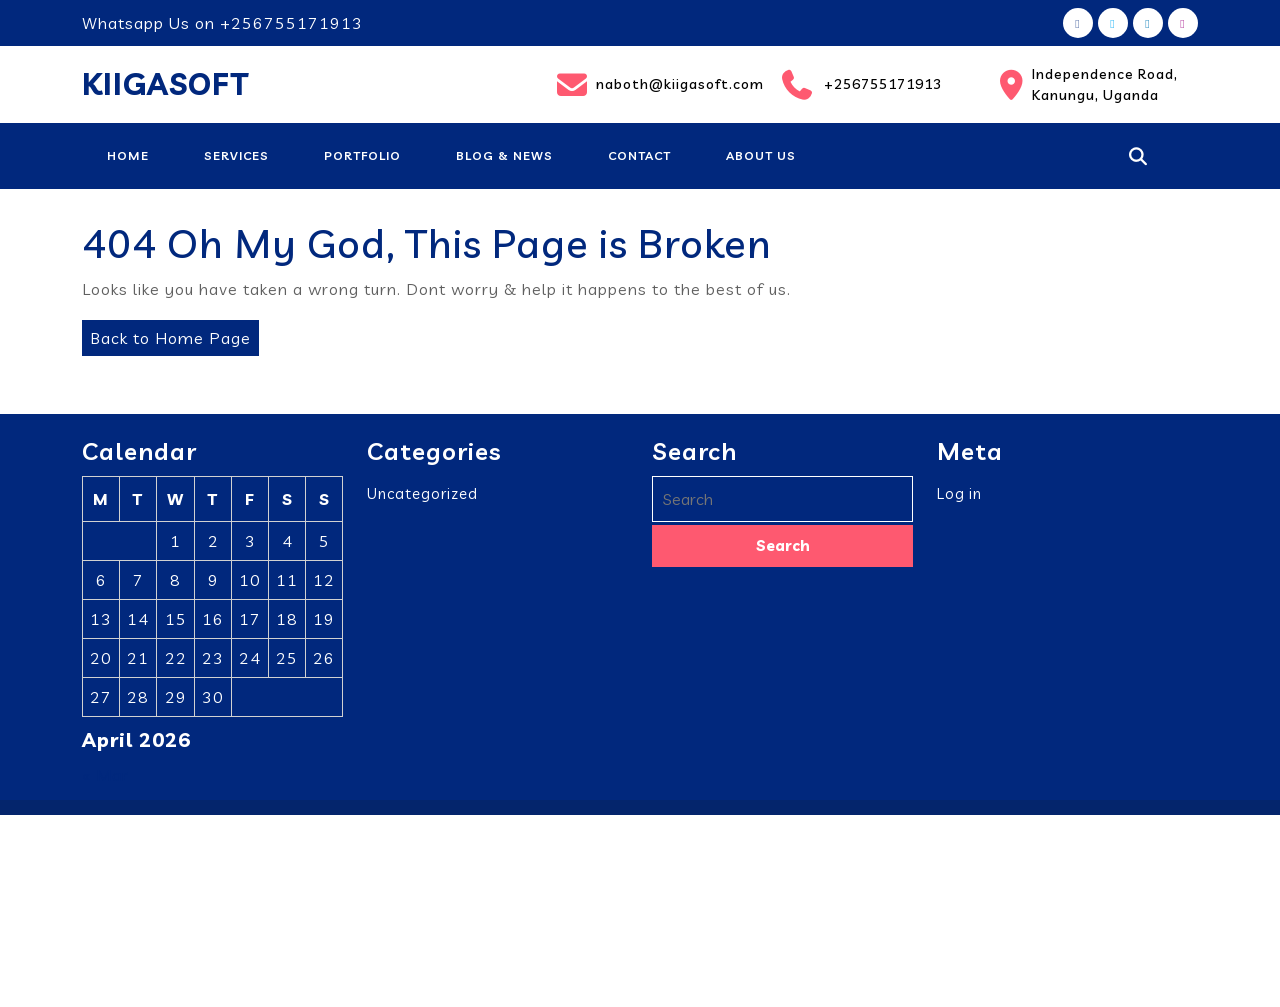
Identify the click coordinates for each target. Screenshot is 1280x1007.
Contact (639, 155)
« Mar (105, 785)
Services (236, 155)
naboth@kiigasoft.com (656, 85)
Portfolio (362, 155)
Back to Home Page (166, 334)
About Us (761, 155)
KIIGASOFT (165, 84)
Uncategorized (422, 503)
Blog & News (504, 155)
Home (128, 155)
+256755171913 (861, 85)
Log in (959, 503)
